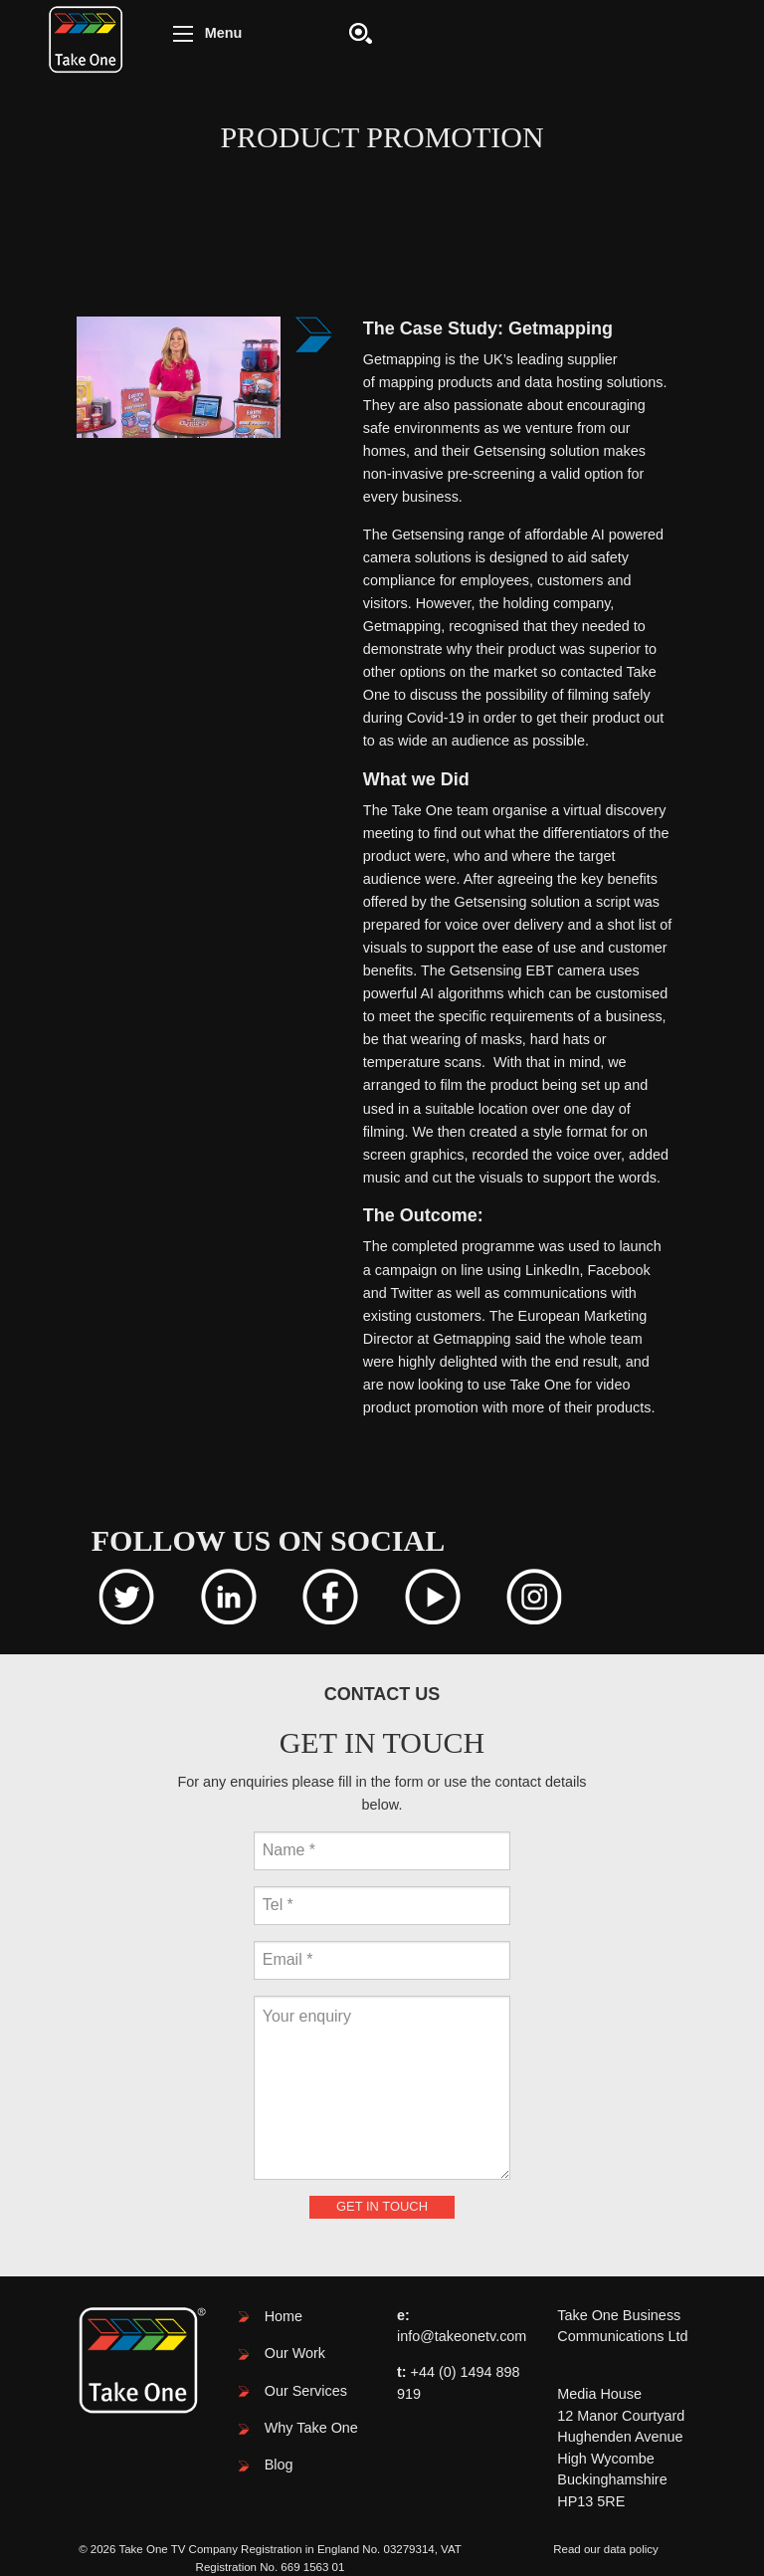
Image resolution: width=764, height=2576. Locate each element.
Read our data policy (606, 2549)
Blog (279, 2464)
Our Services (306, 2391)
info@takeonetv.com (461, 2336)
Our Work (295, 2353)
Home (283, 2316)
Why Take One (311, 2428)
